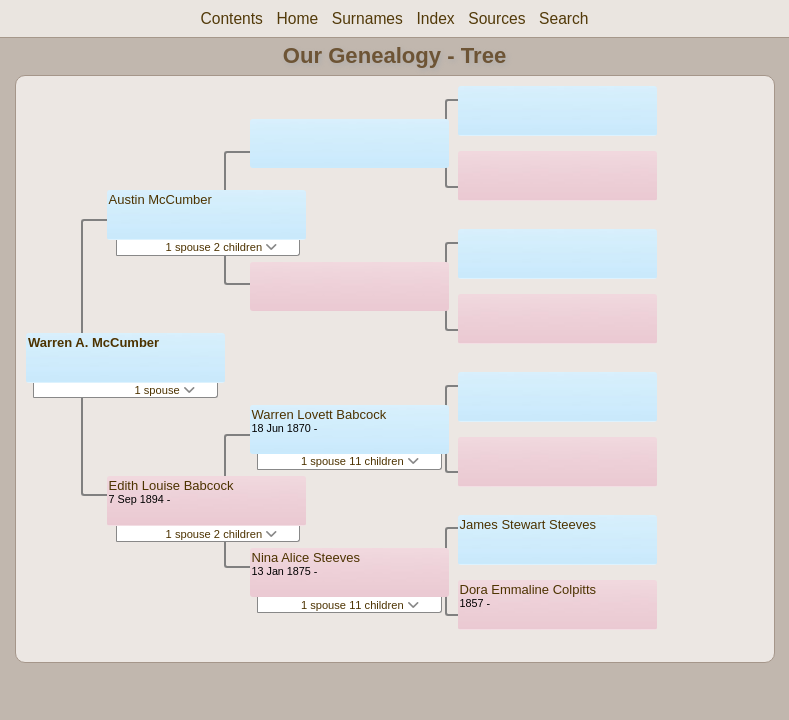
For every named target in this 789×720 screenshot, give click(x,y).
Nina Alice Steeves (306, 557)
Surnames (367, 18)
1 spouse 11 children (360, 461)
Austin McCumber (160, 199)
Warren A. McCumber (93, 342)
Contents (231, 18)
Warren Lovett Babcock (319, 414)
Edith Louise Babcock (171, 485)
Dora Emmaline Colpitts (528, 589)
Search (563, 18)
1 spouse (164, 390)
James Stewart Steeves (528, 524)
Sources (496, 18)
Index (435, 18)
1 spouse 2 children (222, 247)
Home (298, 18)
